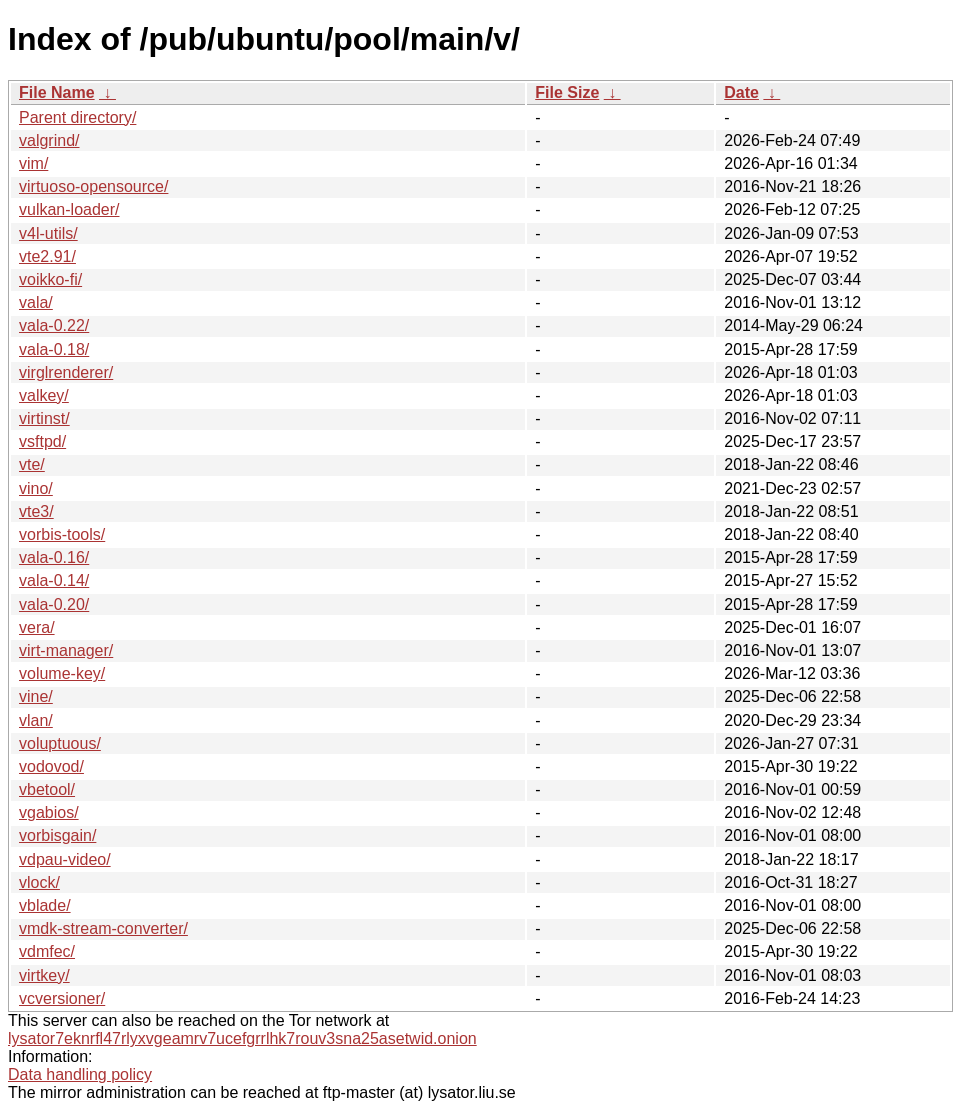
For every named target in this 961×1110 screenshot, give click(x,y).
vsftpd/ (42, 441)
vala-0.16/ (54, 557)
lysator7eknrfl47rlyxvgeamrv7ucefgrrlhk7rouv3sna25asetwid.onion (242, 1038)
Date (741, 92)
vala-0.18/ (54, 349)
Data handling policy (80, 1074)
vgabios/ (49, 812)
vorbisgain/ (57, 835)
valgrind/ (49, 140)
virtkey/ (44, 975)
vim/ (33, 163)
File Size (567, 92)
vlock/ (39, 882)
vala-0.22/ (54, 325)
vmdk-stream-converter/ (103, 928)
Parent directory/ (77, 117)
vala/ (36, 302)
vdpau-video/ (65, 859)
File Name (57, 92)
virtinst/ (44, 418)
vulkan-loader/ (69, 209)
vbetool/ (47, 789)
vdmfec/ (47, 951)
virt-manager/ (66, 650)
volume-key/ (62, 673)
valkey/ (44, 395)
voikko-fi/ (50, 279)
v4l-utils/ (48, 233)
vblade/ (45, 905)
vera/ (37, 627)
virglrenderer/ (66, 372)
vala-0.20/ (54, 604)
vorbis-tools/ (62, 534)
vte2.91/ (47, 256)
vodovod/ (51, 766)
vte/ (32, 464)
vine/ (36, 696)
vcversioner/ (62, 998)
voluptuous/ (60, 743)
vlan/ (36, 720)
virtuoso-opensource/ (93, 186)
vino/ (36, 488)
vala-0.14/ (54, 580)
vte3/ (36, 511)
